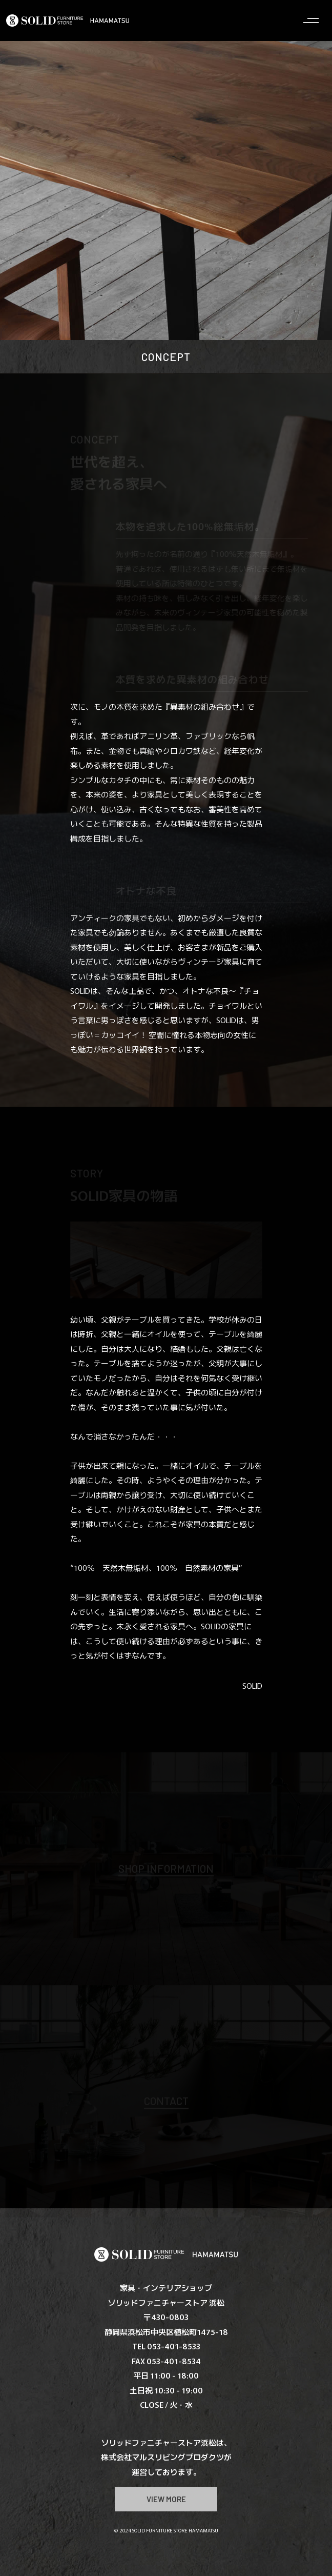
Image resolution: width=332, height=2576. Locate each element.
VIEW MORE (166, 2499)
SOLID (252, 1685)
